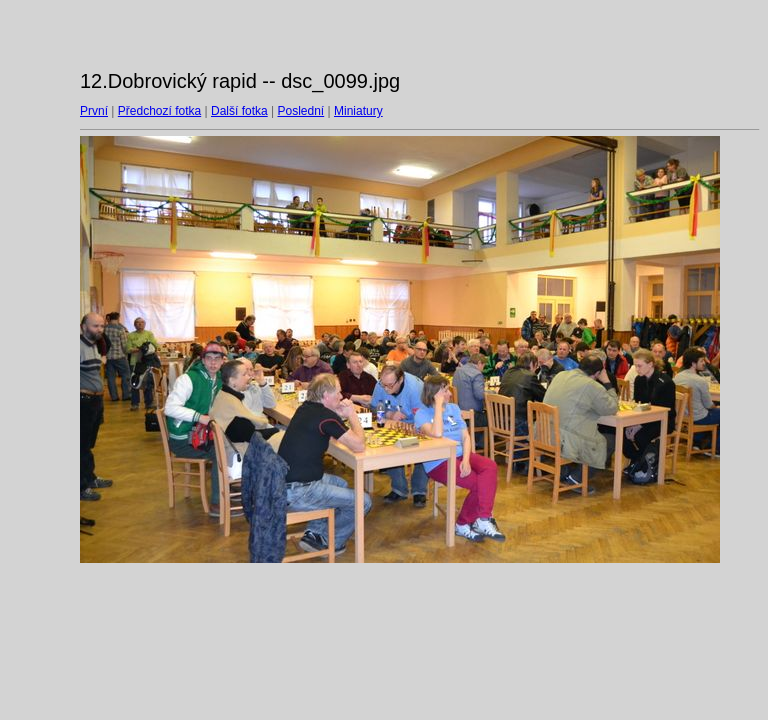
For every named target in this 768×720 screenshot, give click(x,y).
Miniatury (358, 111)
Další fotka (239, 111)
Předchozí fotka (159, 111)
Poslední (301, 111)
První (94, 111)
